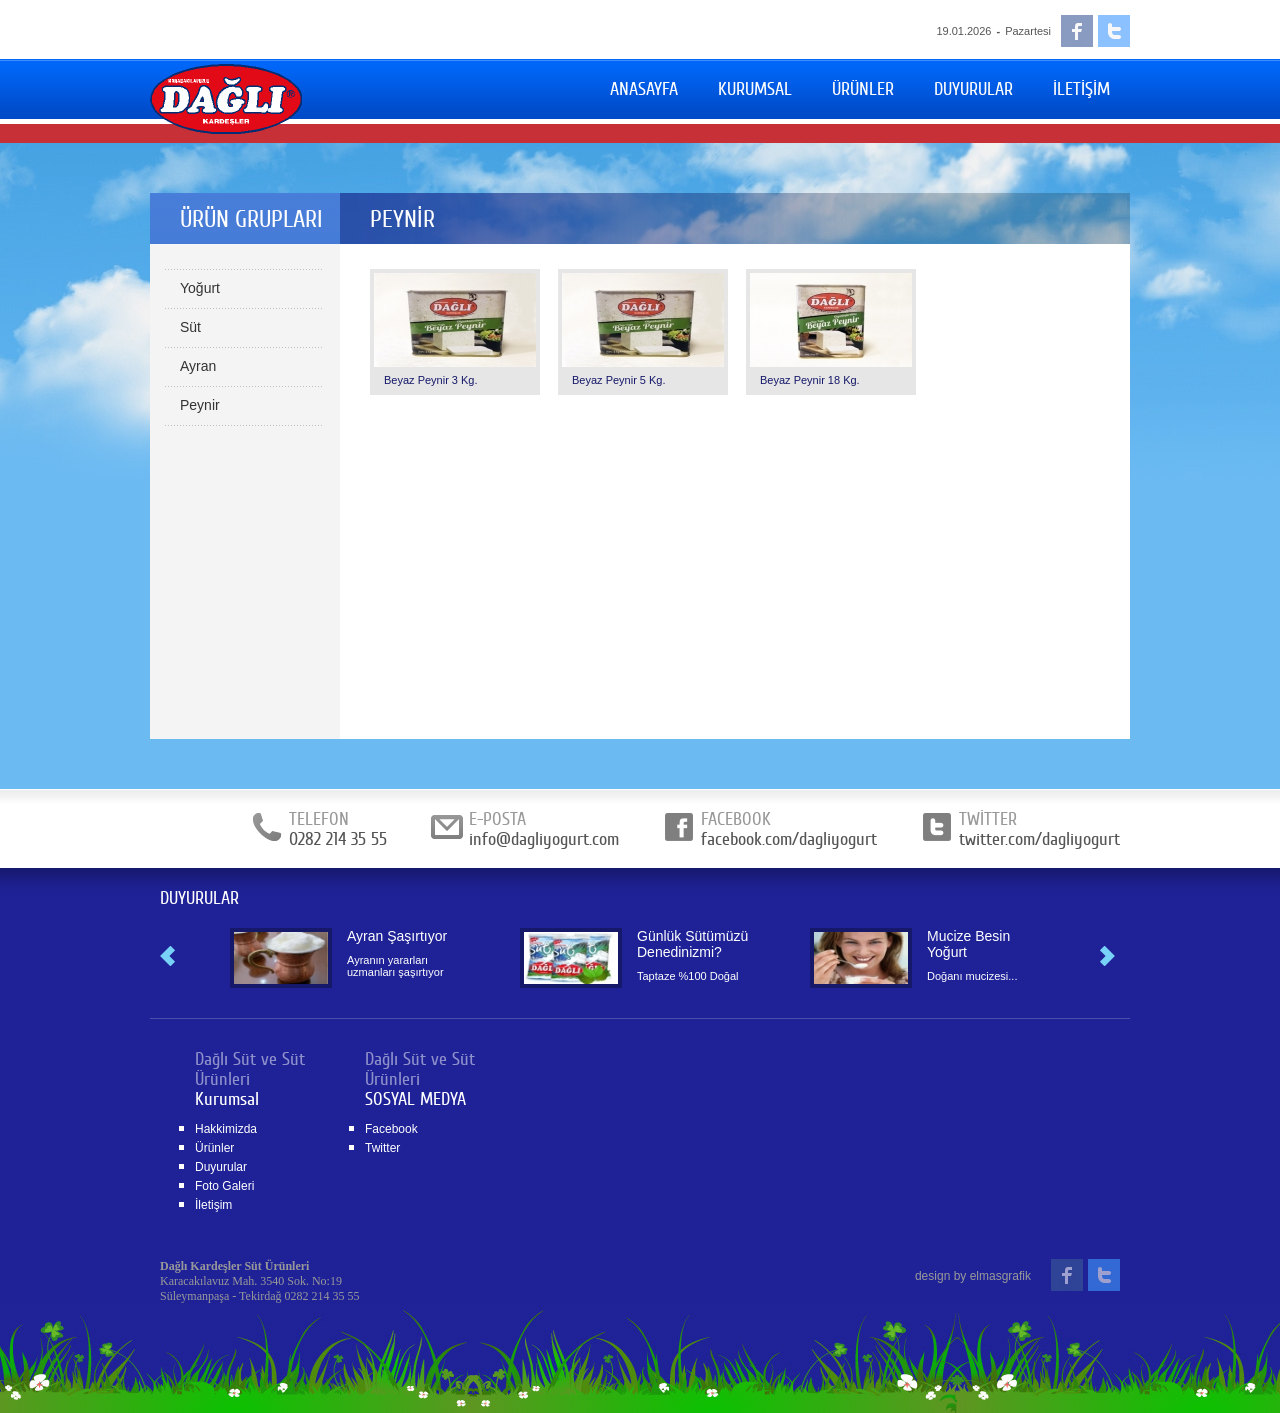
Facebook (391, 1129)
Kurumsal (227, 1099)
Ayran (198, 366)
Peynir (200, 405)
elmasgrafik (1000, 1276)
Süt (190, 327)
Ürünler (214, 1148)
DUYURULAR (199, 898)
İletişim (213, 1205)
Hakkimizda (226, 1129)
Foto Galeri (224, 1186)
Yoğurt (200, 288)
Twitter (382, 1148)
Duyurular (221, 1167)
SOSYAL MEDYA (415, 1099)
